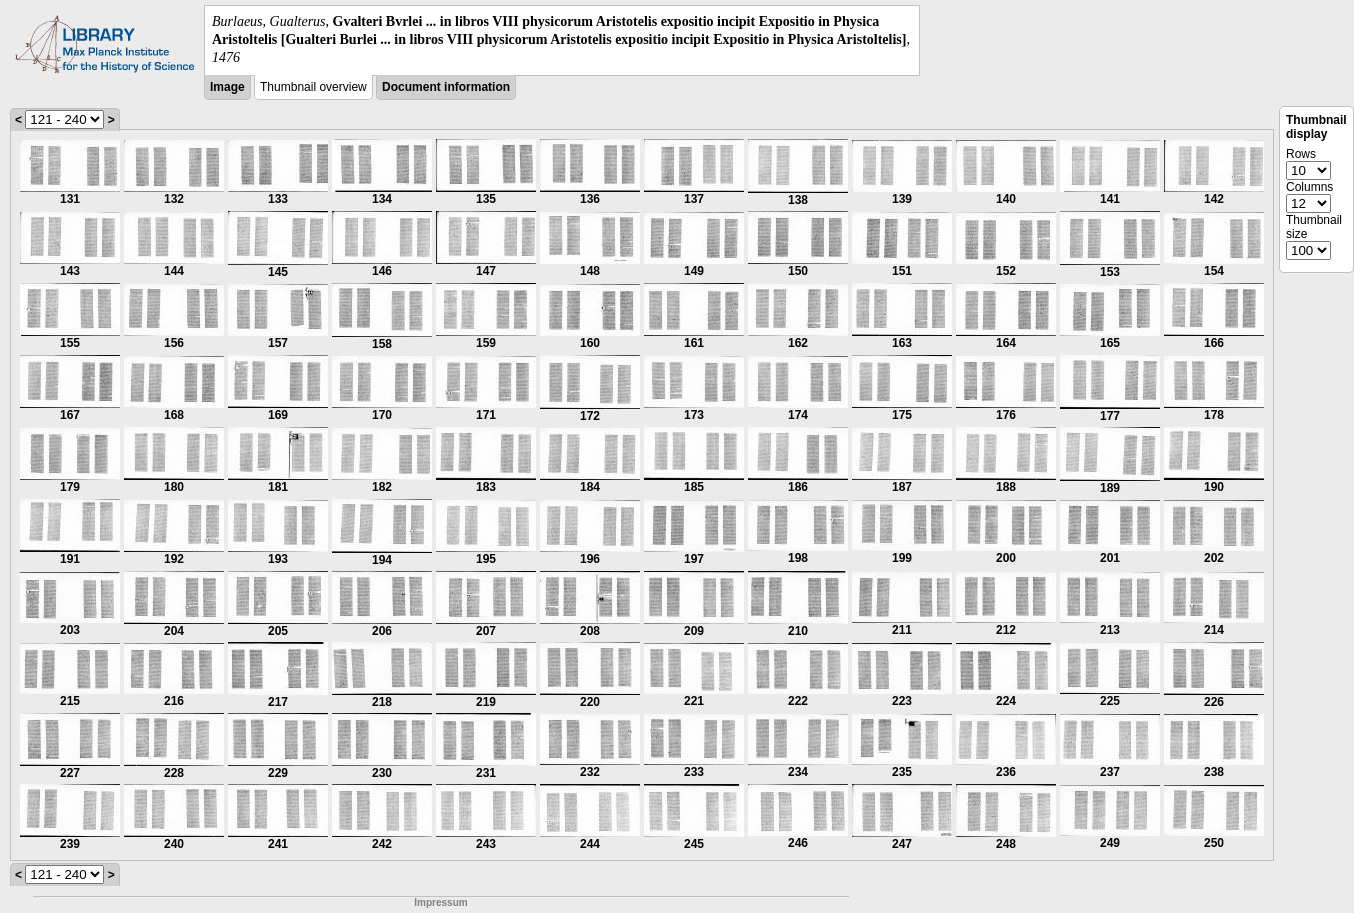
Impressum (440, 902)
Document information (446, 87)
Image (227, 87)
